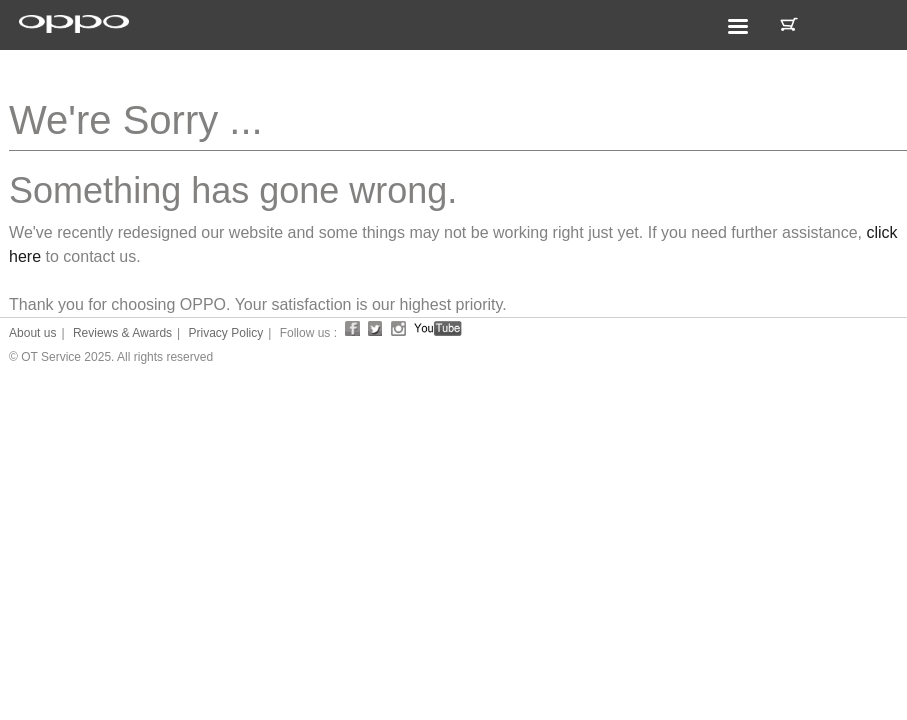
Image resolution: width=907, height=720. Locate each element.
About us (32, 333)
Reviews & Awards (122, 333)
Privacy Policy (226, 333)
